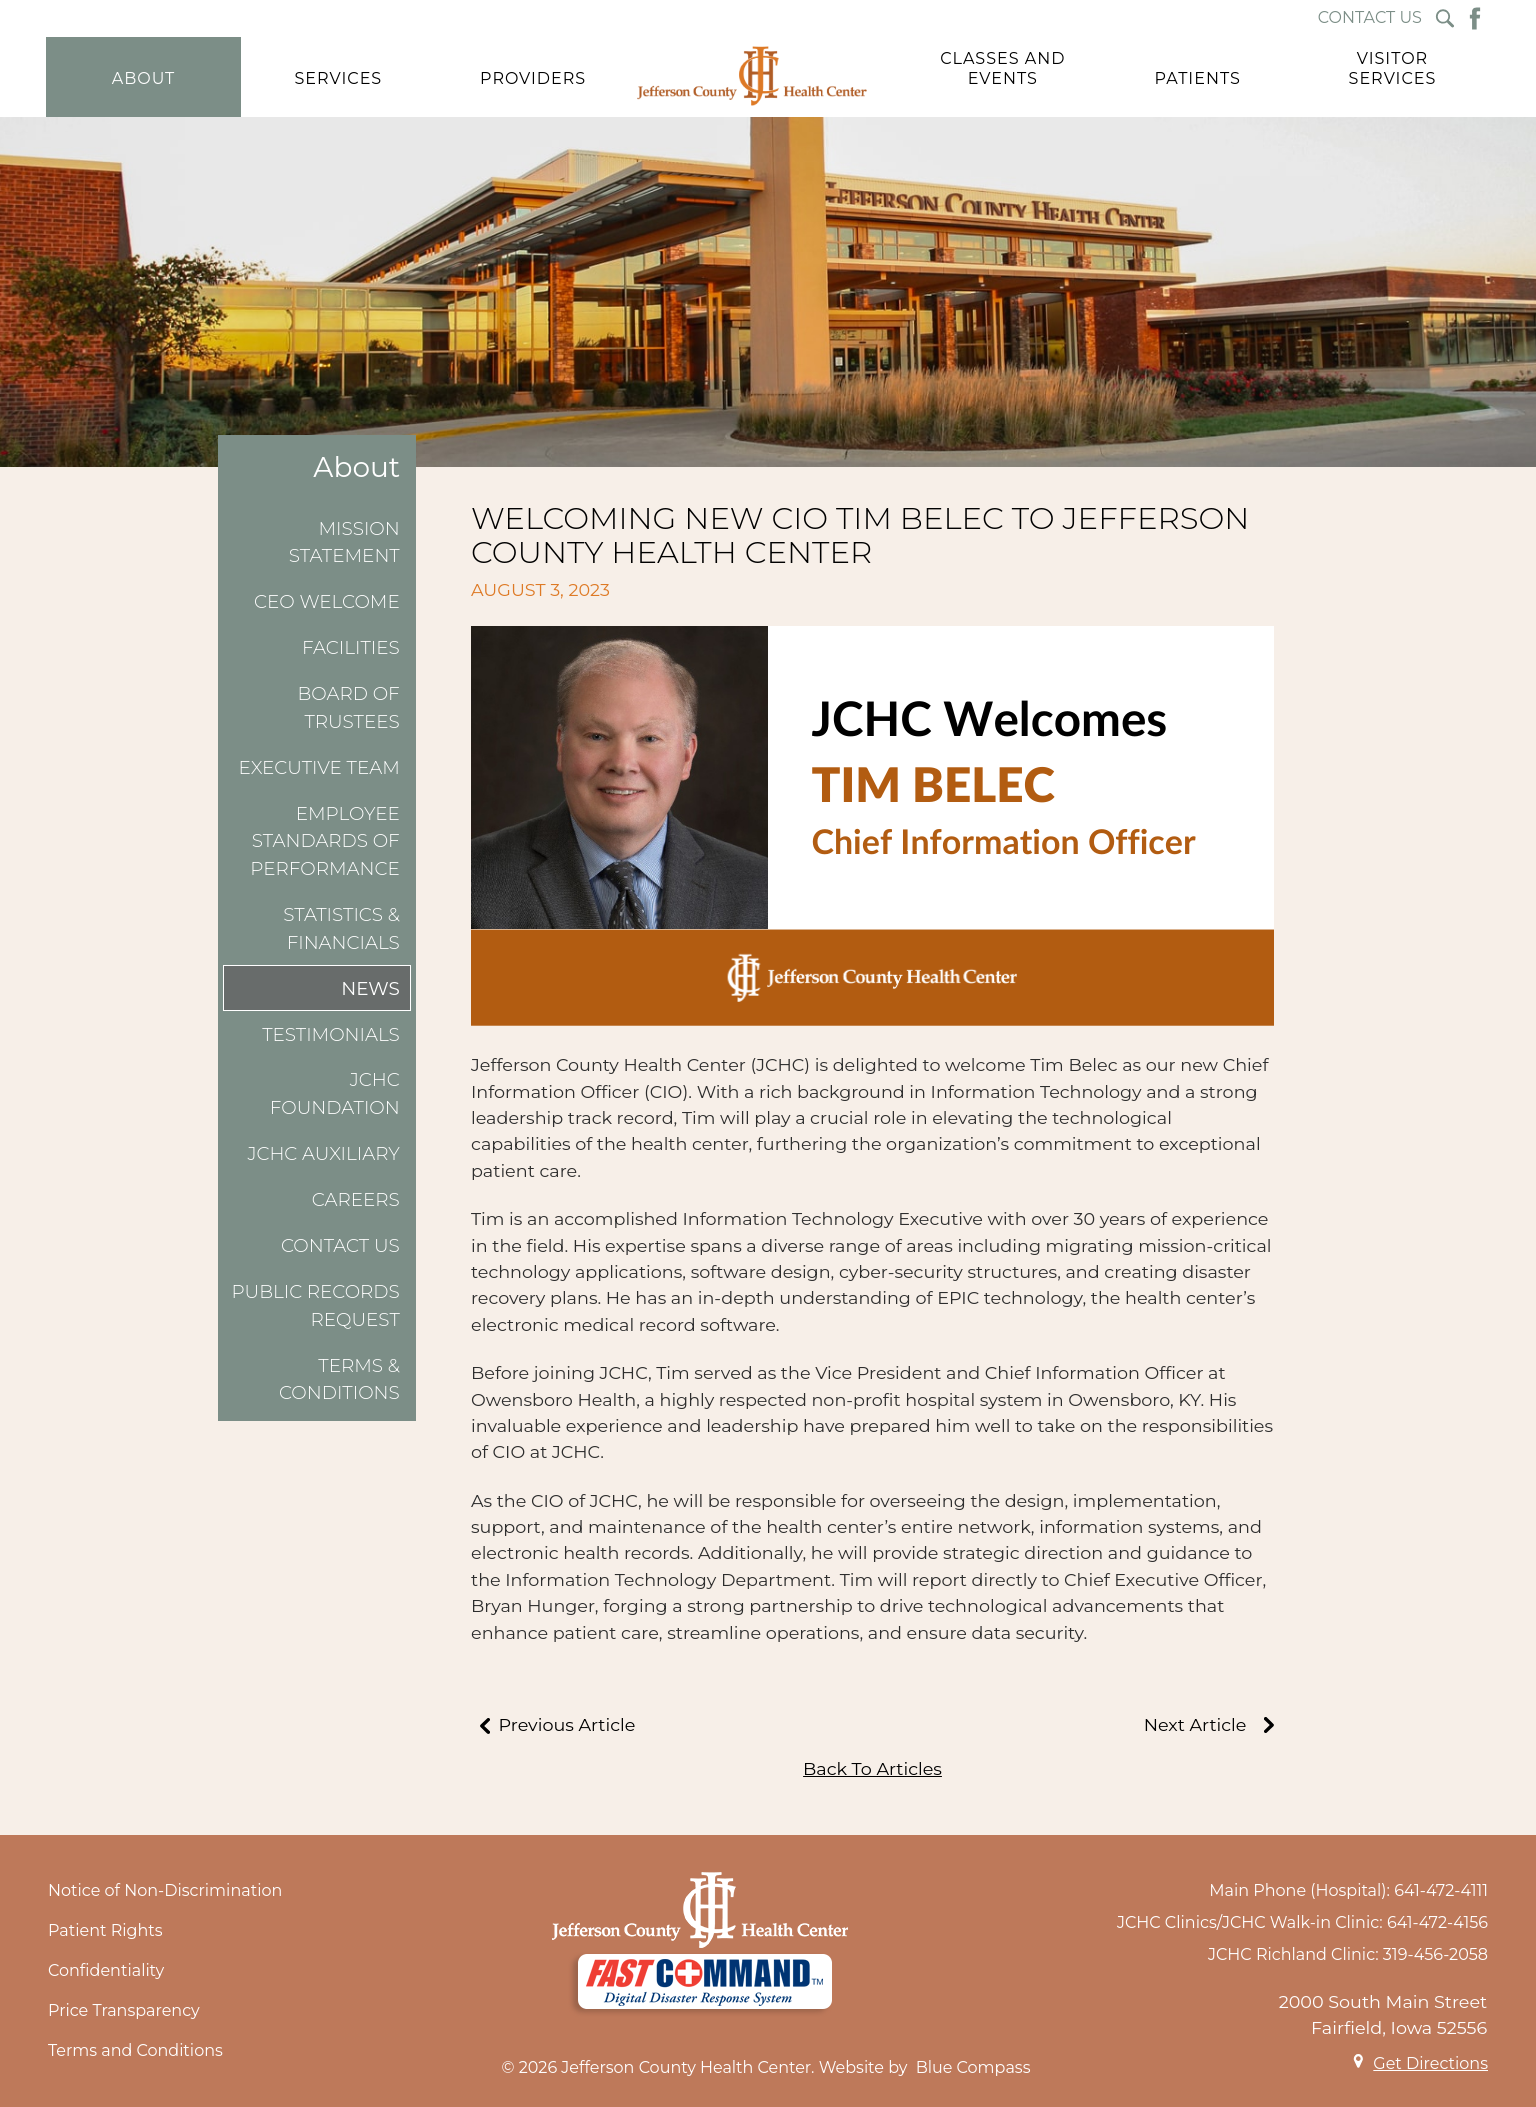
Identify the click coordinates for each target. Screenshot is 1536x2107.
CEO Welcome (327, 601)
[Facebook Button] (1475, 18)
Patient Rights (105, 1930)
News (370, 988)
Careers (356, 1199)
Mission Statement (344, 542)
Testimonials (331, 1034)
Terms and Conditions (135, 2050)
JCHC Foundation (335, 1093)
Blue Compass (973, 2067)
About (356, 467)
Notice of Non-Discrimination (165, 1890)
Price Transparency (124, 2010)
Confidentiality (106, 1970)
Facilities (351, 647)
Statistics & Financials (341, 928)
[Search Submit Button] (1445, 18)
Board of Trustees (349, 707)
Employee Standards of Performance (324, 841)
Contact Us (340, 1245)
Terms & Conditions (339, 1379)
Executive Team (319, 767)
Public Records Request (315, 1305)
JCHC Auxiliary (323, 1153)
